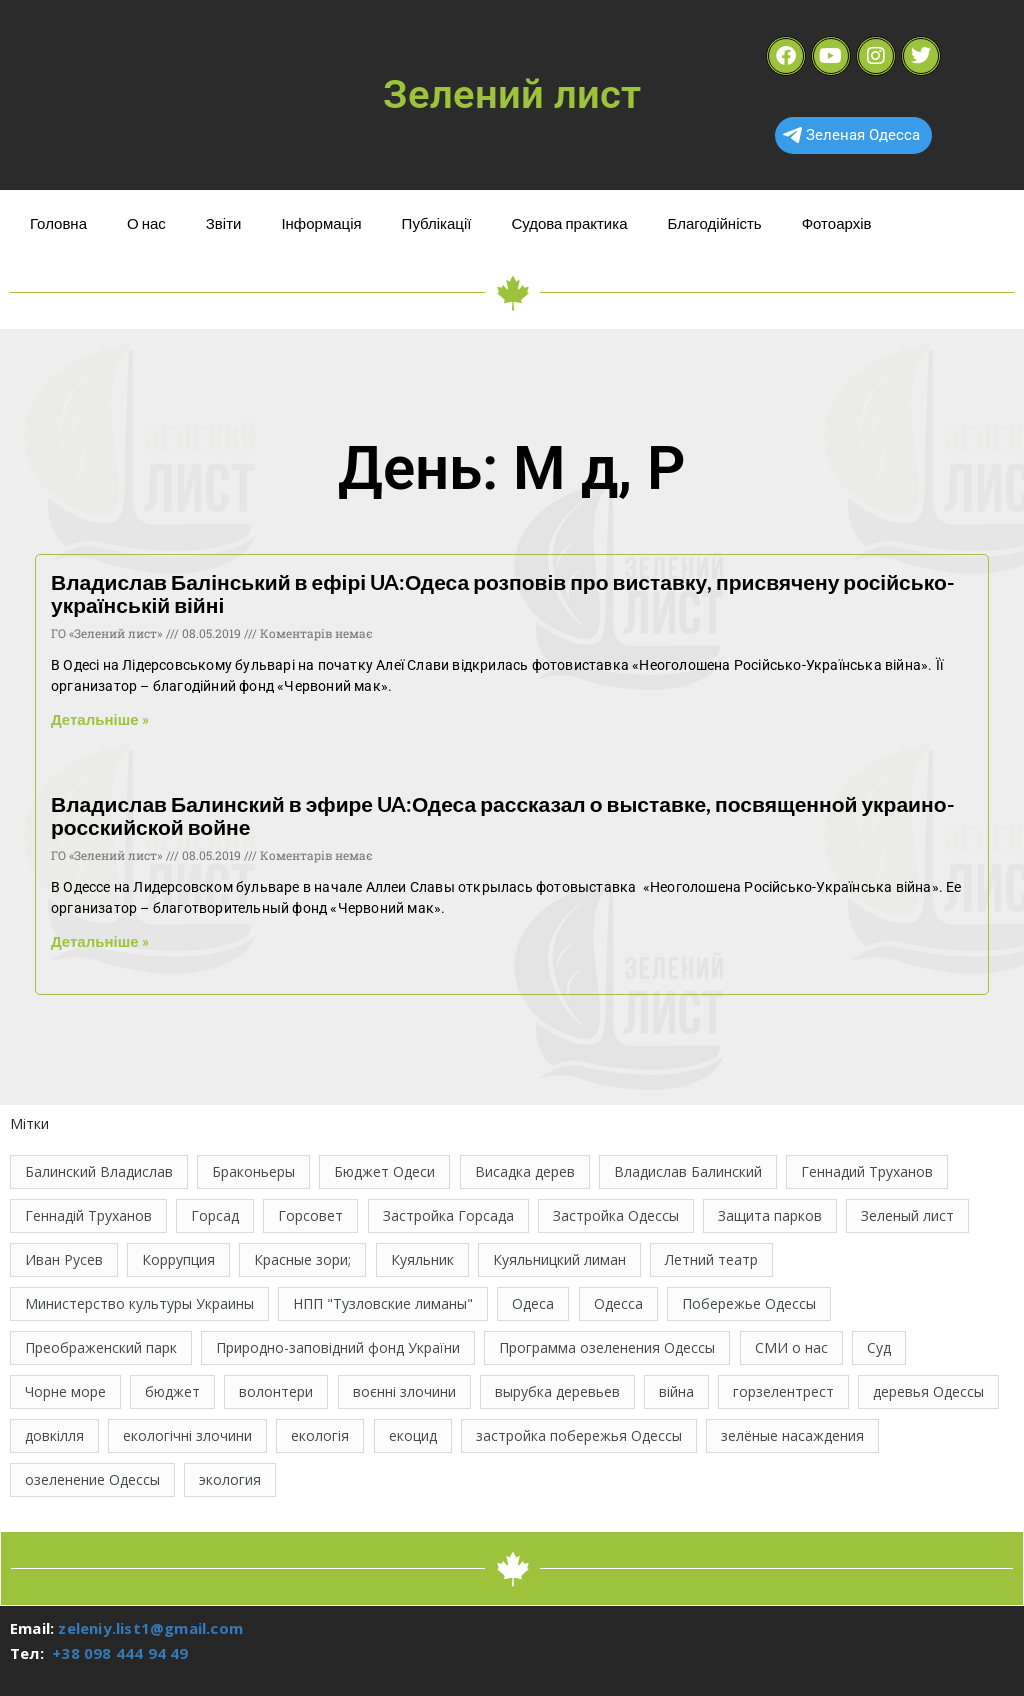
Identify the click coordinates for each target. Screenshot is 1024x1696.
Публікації (437, 223)
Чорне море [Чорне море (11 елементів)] (65, 1391)
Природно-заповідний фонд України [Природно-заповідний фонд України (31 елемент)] (338, 1347)
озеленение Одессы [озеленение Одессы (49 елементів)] (92, 1479)
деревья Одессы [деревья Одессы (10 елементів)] (928, 1391)
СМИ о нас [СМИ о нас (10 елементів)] (791, 1347)
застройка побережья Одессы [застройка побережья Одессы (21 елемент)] (579, 1435)
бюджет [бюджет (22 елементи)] (172, 1391)
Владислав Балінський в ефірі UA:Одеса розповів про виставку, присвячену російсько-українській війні (503, 593)
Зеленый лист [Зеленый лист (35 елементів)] (907, 1215)
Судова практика (569, 223)
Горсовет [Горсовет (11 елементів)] (310, 1215)
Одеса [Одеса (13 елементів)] (533, 1303)
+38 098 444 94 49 (120, 1653)
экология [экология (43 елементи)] (230, 1479)
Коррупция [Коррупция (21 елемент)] (178, 1259)
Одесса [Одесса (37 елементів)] (618, 1303)
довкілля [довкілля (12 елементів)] (54, 1435)
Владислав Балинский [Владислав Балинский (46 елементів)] (688, 1171)
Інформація (321, 223)
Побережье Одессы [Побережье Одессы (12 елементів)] (749, 1303)
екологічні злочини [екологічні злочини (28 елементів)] (187, 1435)
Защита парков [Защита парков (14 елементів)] (770, 1215)
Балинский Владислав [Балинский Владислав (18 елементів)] (99, 1171)
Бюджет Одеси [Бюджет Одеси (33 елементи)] (384, 1171)
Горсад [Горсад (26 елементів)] (215, 1215)
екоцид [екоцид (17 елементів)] (413, 1435)
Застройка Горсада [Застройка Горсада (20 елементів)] (448, 1215)
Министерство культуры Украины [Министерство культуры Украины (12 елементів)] (139, 1303)
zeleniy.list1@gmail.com (150, 1628)
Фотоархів (837, 223)
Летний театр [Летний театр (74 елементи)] (711, 1259)
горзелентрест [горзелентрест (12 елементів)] (783, 1391)
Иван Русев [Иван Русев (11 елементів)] (64, 1259)
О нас (146, 223)
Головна (58, 223)
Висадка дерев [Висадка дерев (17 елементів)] (525, 1171)
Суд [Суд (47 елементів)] (879, 1347)
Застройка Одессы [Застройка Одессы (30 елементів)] (616, 1215)
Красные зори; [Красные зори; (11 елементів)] (302, 1259)
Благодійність (714, 223)
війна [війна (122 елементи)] (676, 1391)
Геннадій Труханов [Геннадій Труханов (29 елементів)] (88, 1215)
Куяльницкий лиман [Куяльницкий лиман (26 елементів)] (559, 1259)
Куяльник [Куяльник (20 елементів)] (422, 1259)
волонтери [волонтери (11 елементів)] (276, 1391)
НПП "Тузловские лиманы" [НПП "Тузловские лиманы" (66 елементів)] (383, 1303)
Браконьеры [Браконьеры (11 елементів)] (253, 1171)
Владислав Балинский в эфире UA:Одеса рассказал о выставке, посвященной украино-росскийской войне (503, 815)
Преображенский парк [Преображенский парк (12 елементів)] (101, 1347)
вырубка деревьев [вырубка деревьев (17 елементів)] (557, 1391)
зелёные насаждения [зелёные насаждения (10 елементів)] (792, 1435)
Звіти (224, 223)
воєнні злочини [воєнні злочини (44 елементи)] (404, 1391)
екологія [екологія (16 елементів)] (320, 1435)
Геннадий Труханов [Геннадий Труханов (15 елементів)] (867, 1171)
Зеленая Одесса (851, 135)
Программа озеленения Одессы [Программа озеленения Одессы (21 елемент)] (607, 1347)
